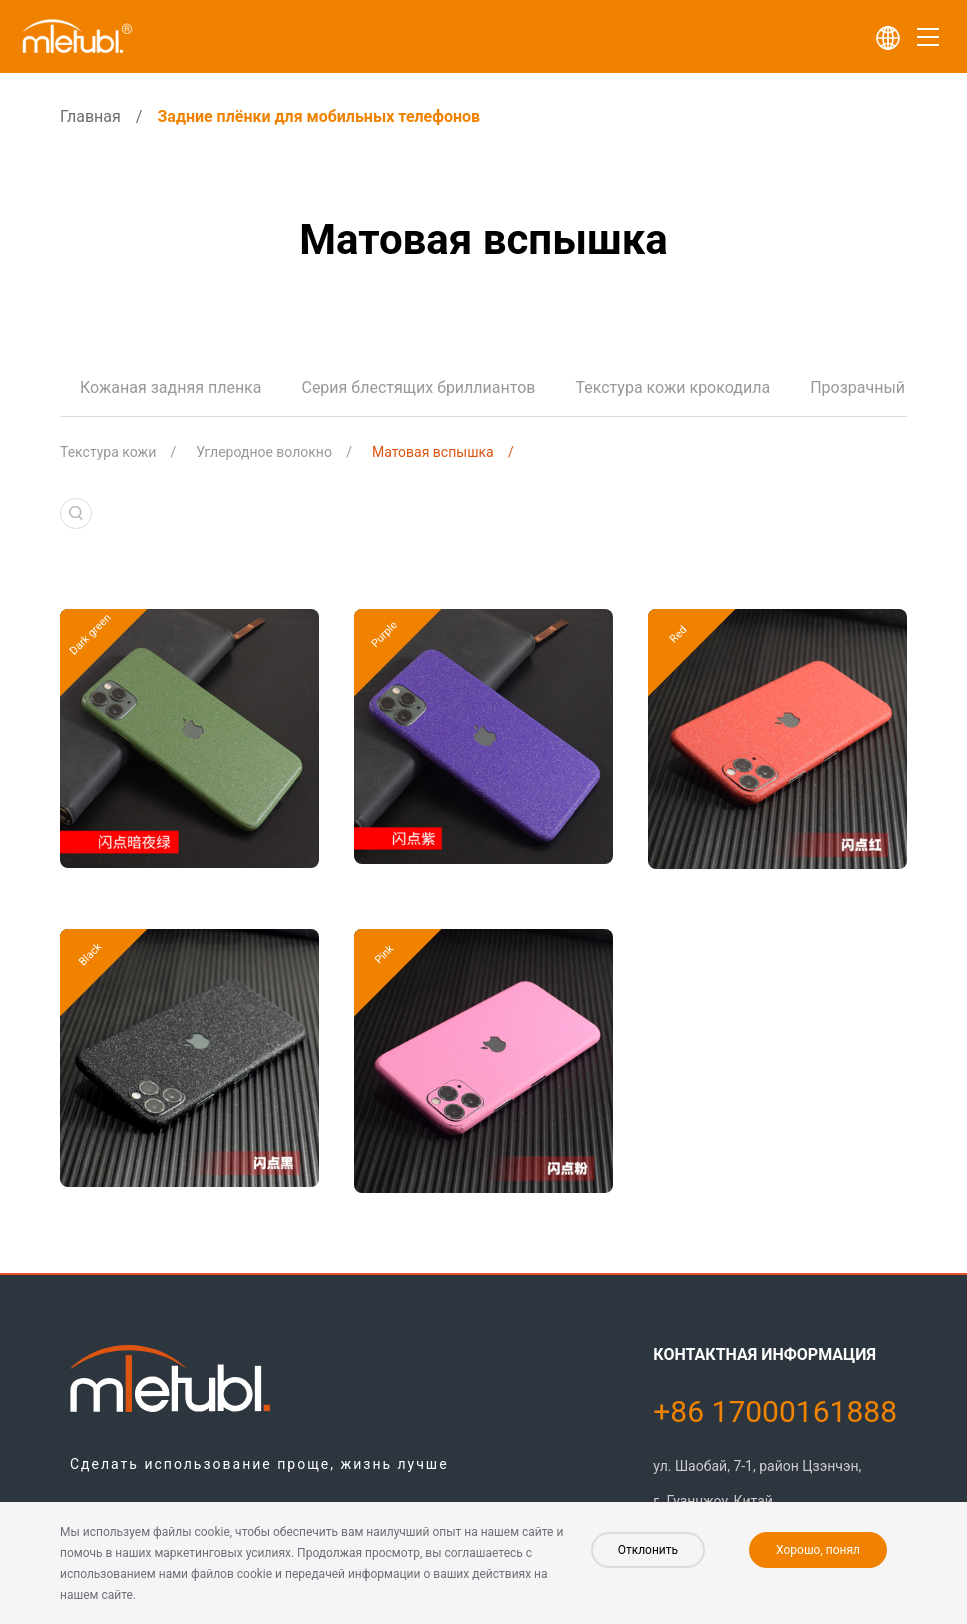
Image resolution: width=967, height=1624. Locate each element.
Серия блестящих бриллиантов (418, 387)
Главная (90, 116)
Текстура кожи (108, 452)
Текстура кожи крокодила (672, 387)
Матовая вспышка (433, 452)
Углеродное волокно (264, 452)
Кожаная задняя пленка (170, 387)
